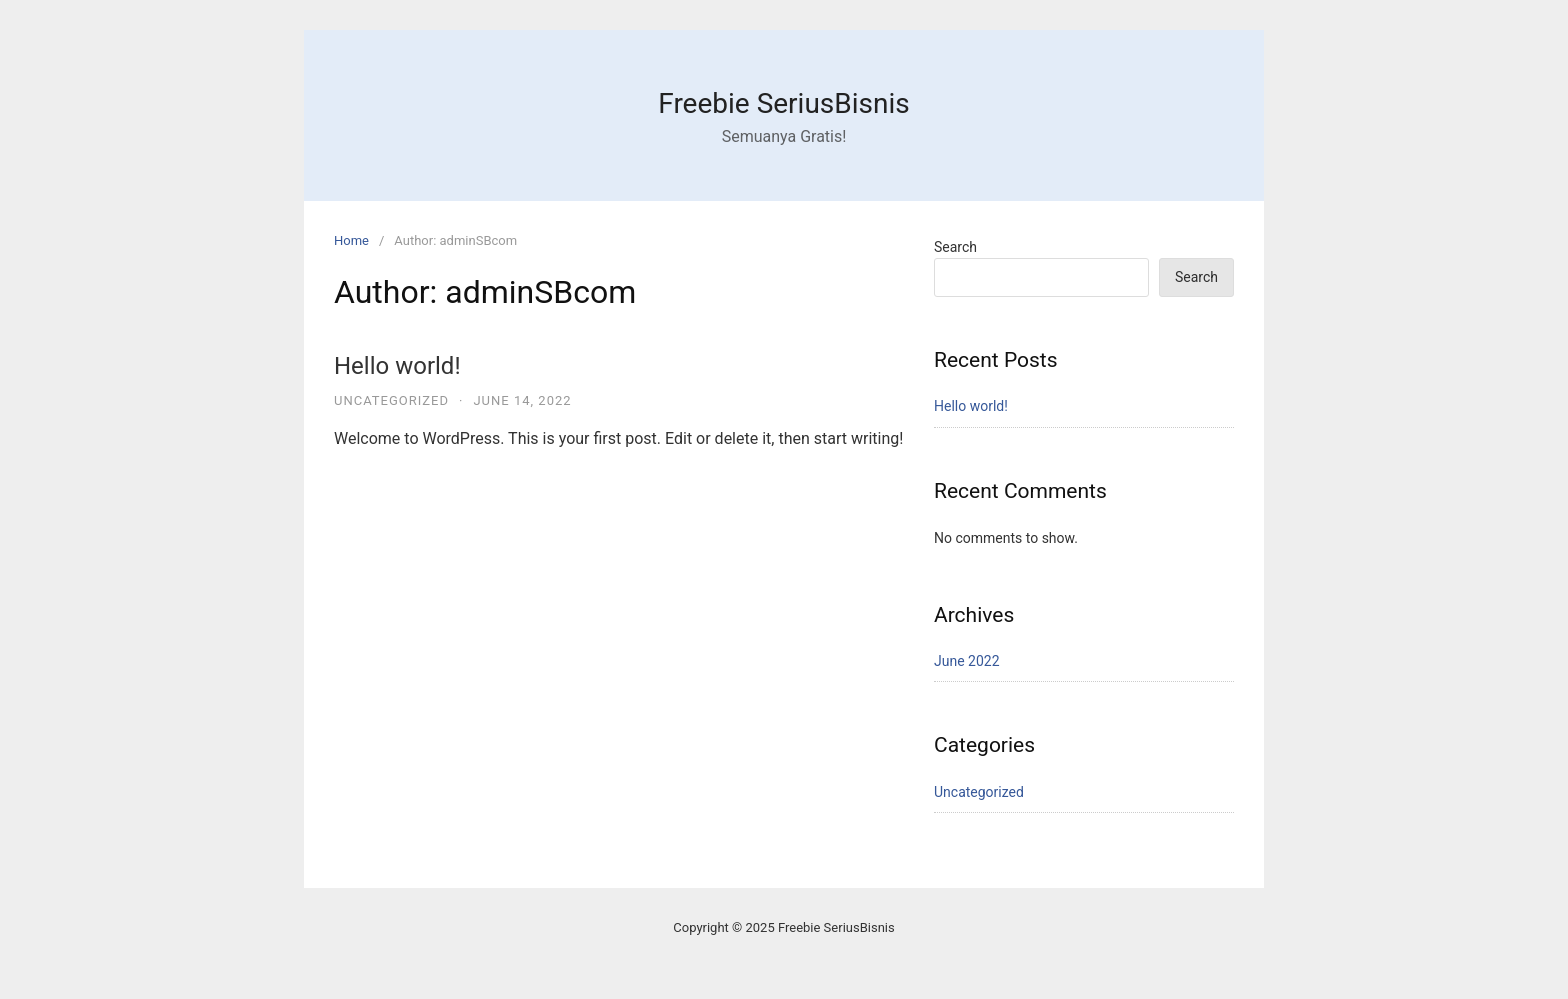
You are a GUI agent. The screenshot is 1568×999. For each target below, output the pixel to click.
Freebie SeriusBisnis (783, 103)
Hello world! (397, 366)
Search (955, 247)
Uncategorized (391, 400)
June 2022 (967, 661)
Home (351, 240)
